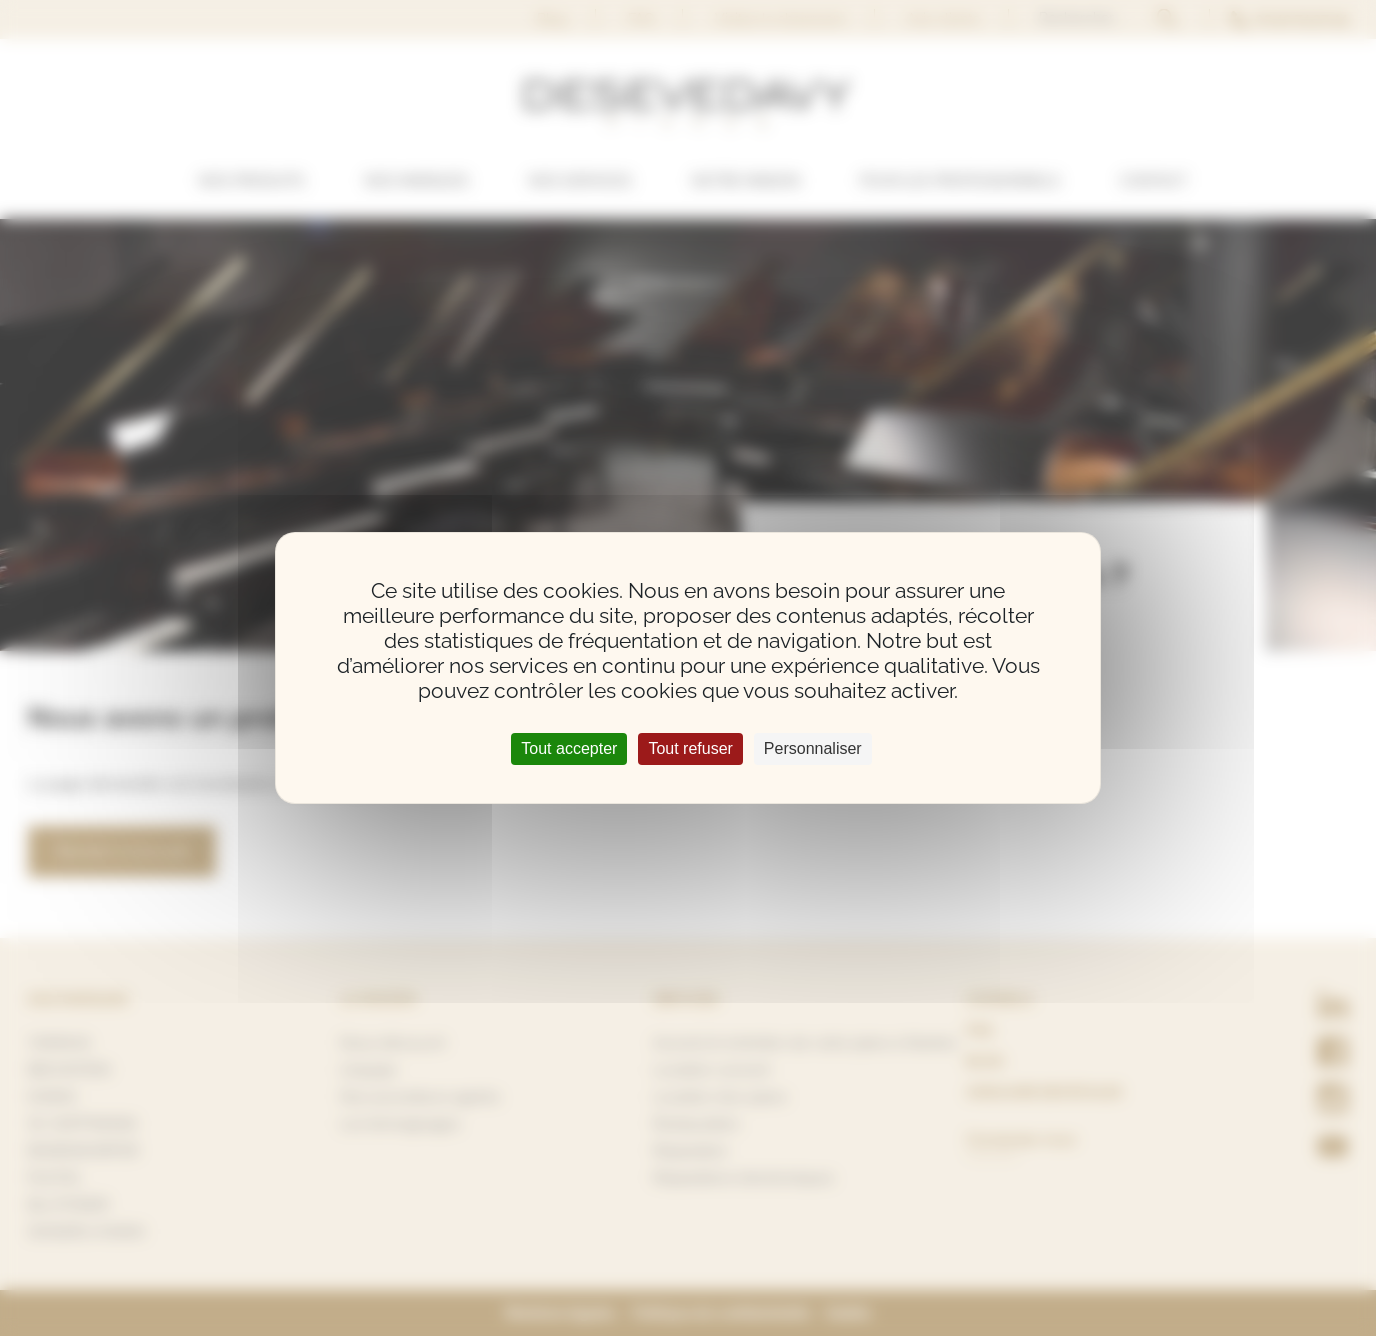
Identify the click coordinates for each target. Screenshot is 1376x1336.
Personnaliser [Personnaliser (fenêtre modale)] (813, 748)
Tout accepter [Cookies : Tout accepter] (569, 748)
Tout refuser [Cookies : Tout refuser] (690, 748)
